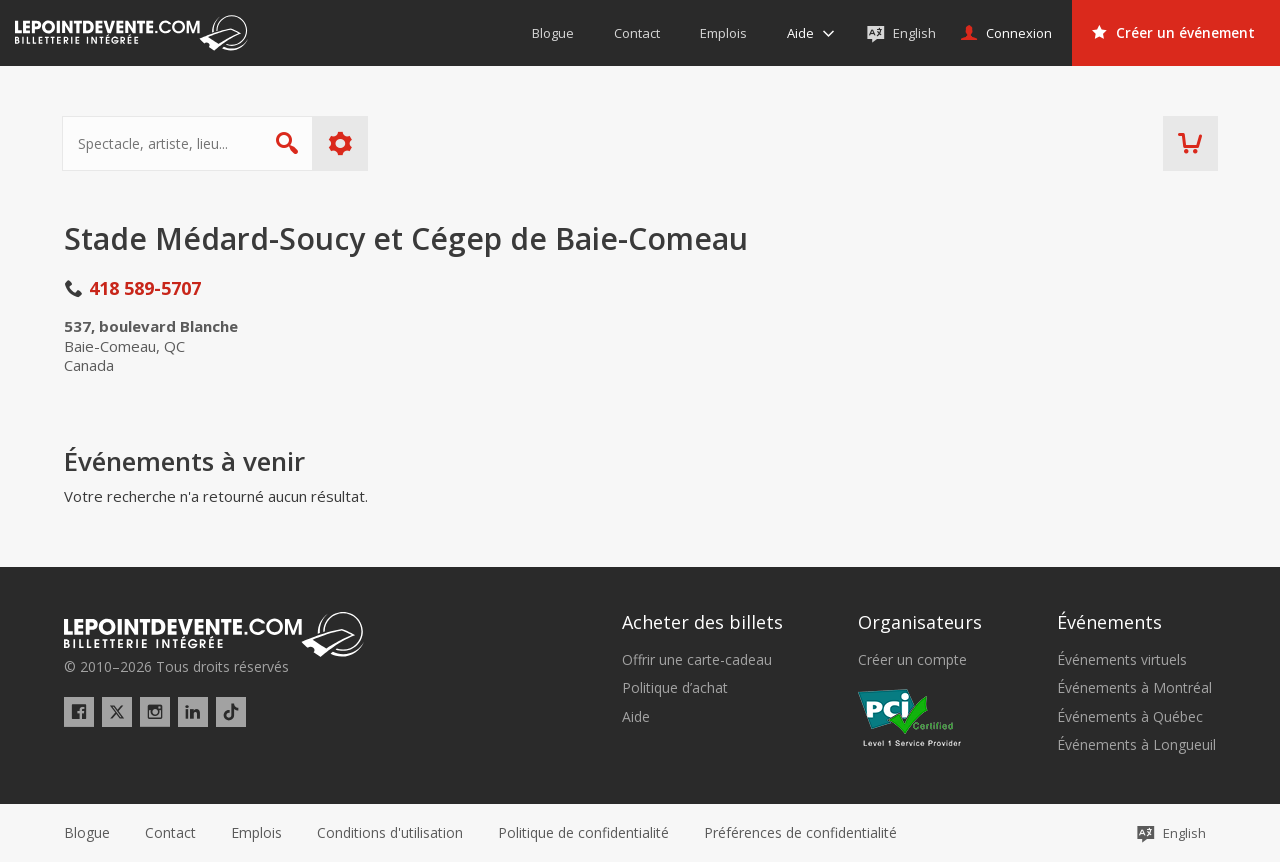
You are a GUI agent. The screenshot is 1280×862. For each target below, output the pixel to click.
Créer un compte (912, 660)
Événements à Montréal (1134, 688)
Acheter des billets (702, 622)
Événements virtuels (1122, 660)
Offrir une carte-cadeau (697, 660)
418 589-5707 (145, 288)
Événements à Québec (1130, 717)
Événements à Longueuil (1136, 745)
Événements (1109, 622)
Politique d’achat (675, 688)
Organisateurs (920, 622)
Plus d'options (342, 143)
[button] (800, 833)
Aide (636, 717)
